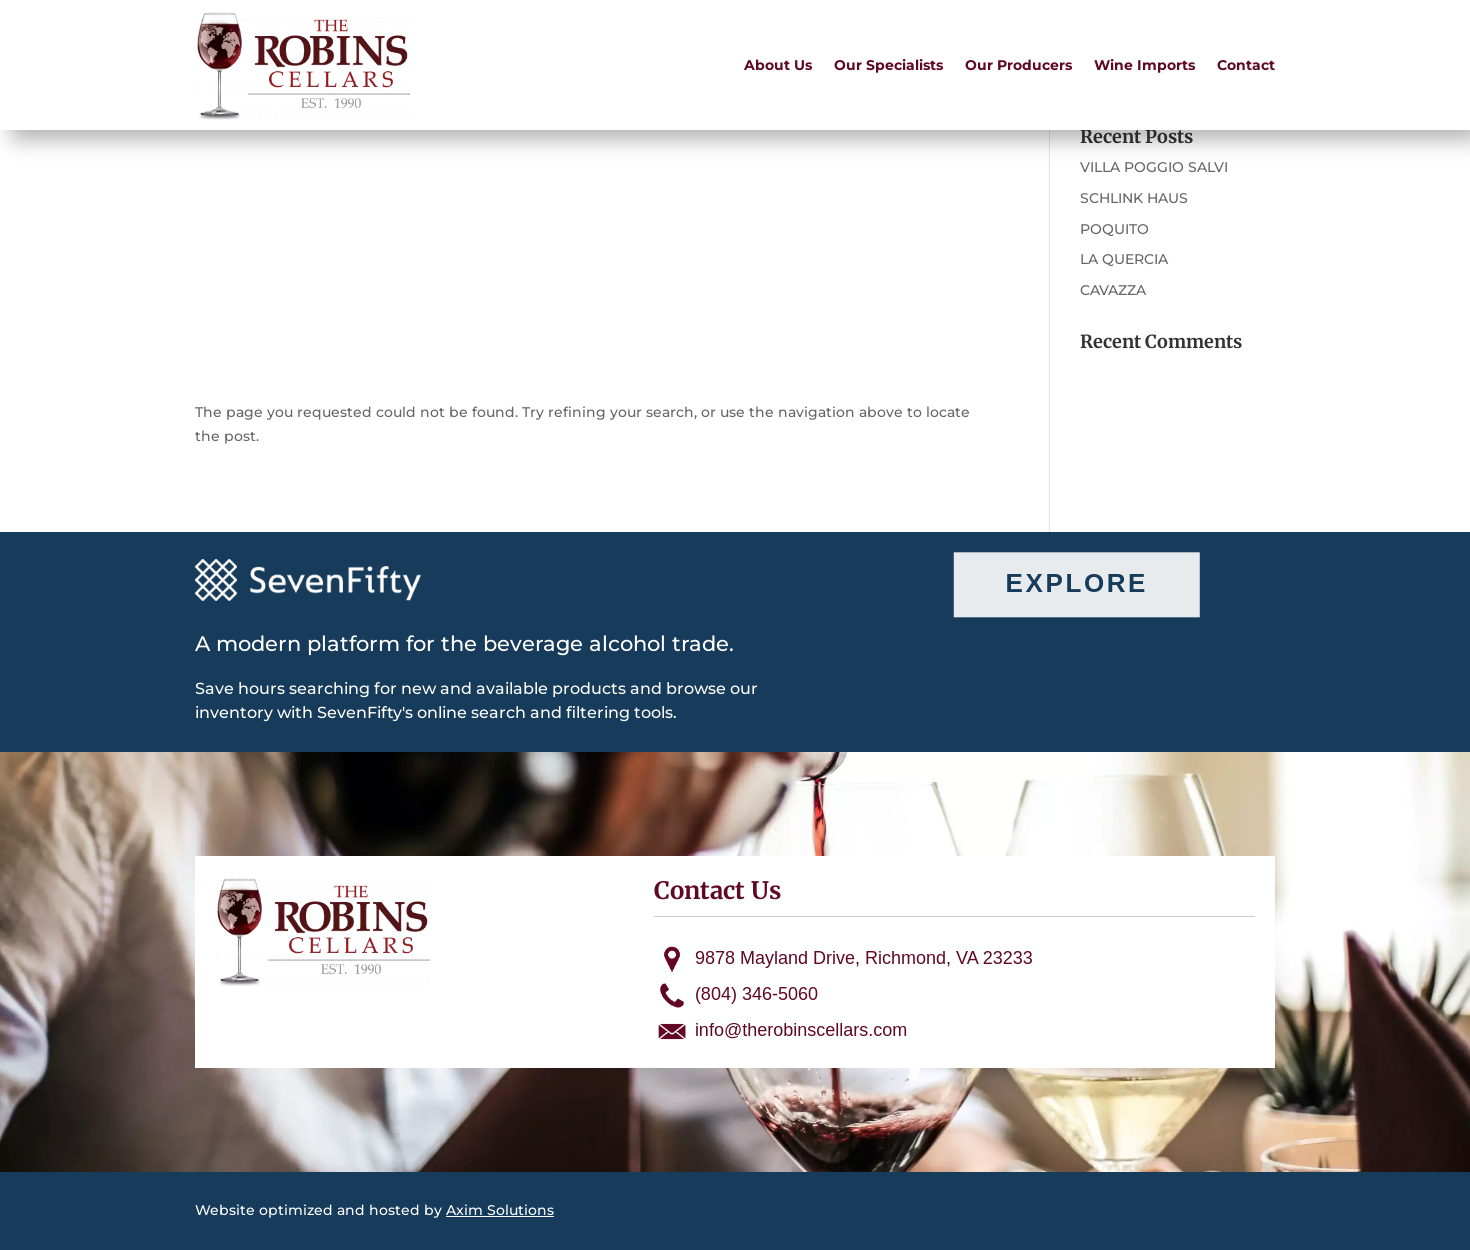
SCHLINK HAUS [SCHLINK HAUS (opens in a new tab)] (1134, 198)
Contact (1246, 65)
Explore (1077, 584)
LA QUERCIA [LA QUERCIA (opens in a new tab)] (1124, 259)
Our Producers (1018, 65)
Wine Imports (1144, 65)
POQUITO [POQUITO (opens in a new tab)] (1114, 229)
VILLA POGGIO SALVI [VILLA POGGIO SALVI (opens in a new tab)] (1154, 167)
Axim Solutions (500, 1210)
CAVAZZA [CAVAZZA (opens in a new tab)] (1113, 290)
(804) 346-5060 (756, 994)
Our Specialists (888, 65)
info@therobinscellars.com (801, 1030)
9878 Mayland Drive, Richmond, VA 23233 (864, 958)
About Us (778, 65)
